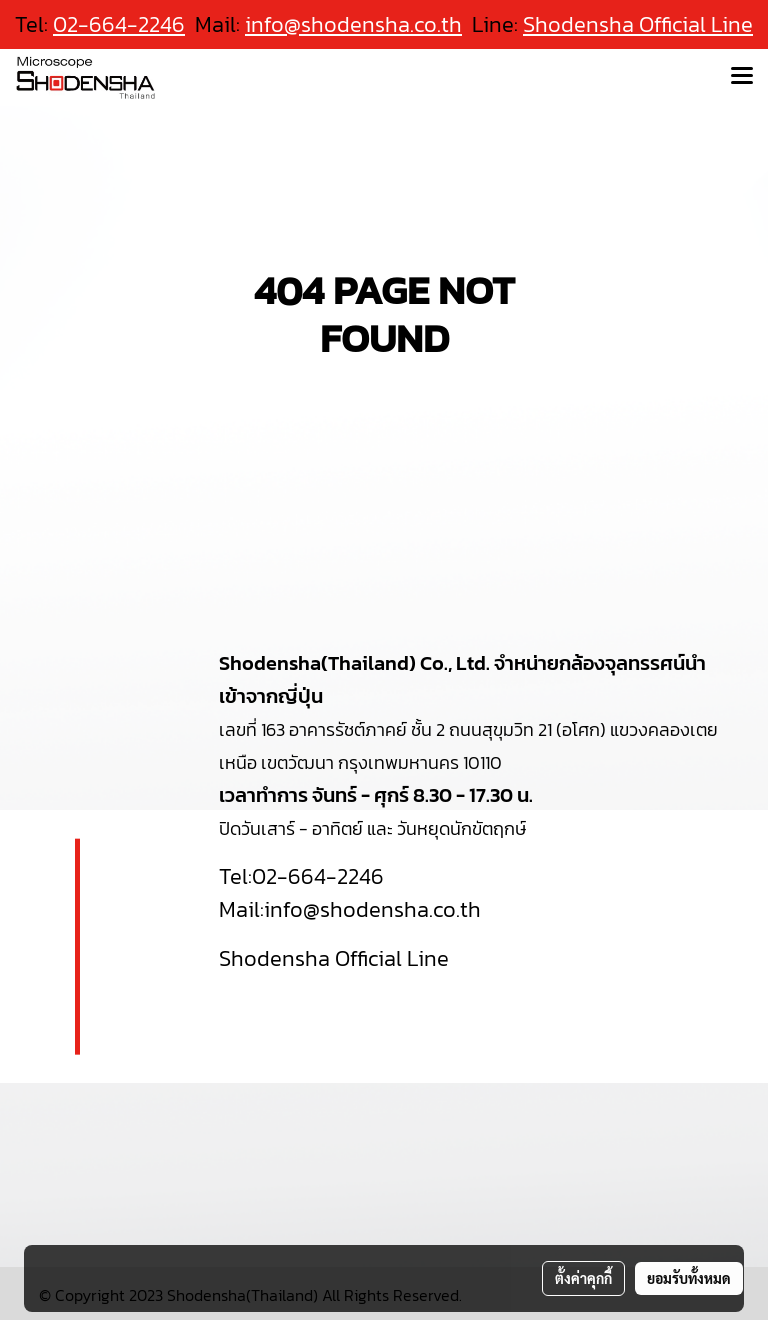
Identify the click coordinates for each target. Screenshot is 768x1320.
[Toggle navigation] (742, 77)
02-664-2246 (318, 876)
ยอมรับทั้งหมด (689, 1278)
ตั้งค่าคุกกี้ (583, 1278)
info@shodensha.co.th (353, 24)
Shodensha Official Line (638, 24)
